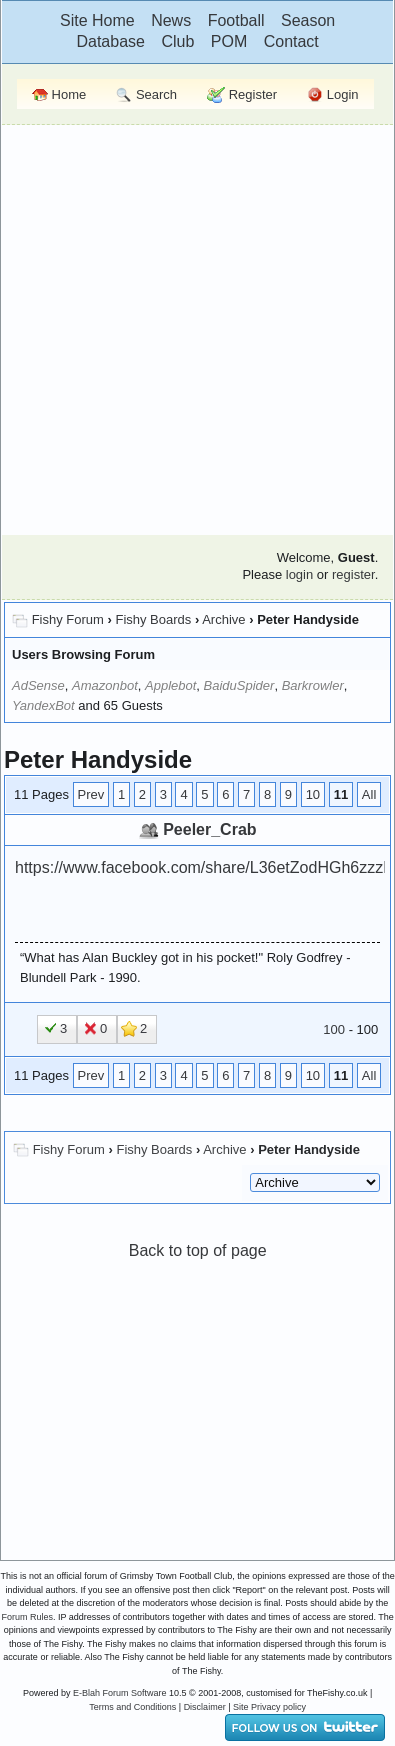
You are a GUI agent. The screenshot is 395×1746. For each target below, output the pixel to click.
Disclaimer (205, 1707)
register (353, 574)
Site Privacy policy (269, 1707)
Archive (223, 619)
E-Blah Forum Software (120, 1693)
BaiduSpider (239, 685)
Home (59, 94)
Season (308, 20)
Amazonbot (105, 685)
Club (177, 41)
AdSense (38, 685)
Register (242, 95)
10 (313, 794)
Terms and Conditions (132, 1707)
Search (146, 95)
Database (110, 41)
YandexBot (43, 705)
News (171, 20)
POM (229, 41)
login (299, 574)
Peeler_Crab (209, 829)
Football (236, 20)
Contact (291, 41)
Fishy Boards (153, 619)
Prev (91, 794)
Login (332, 95)
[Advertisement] (188, 327)
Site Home (97, 20)
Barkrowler (313, 685)
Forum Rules (27, 1617)
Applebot (170, 685)
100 (334, 1029)
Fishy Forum (68, 619)
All (369, 794)
